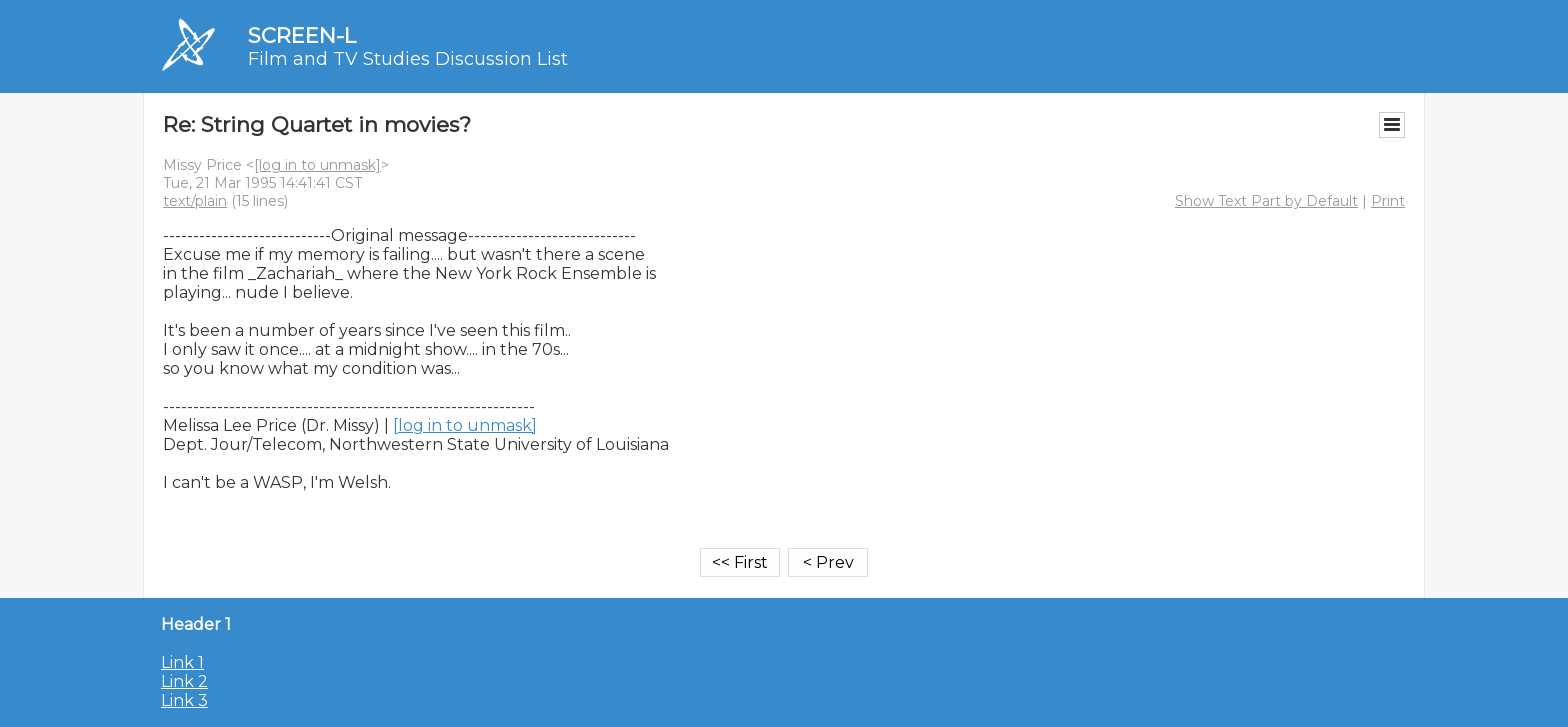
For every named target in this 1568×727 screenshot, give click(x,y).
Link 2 (184, 681)
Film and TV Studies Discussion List (408, 59)
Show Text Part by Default (1266, 201)
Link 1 (182, 662)
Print (1388, 201)
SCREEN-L (302, 35)
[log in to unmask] (317, 165)
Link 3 (184, 700)
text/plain (195, 201)
